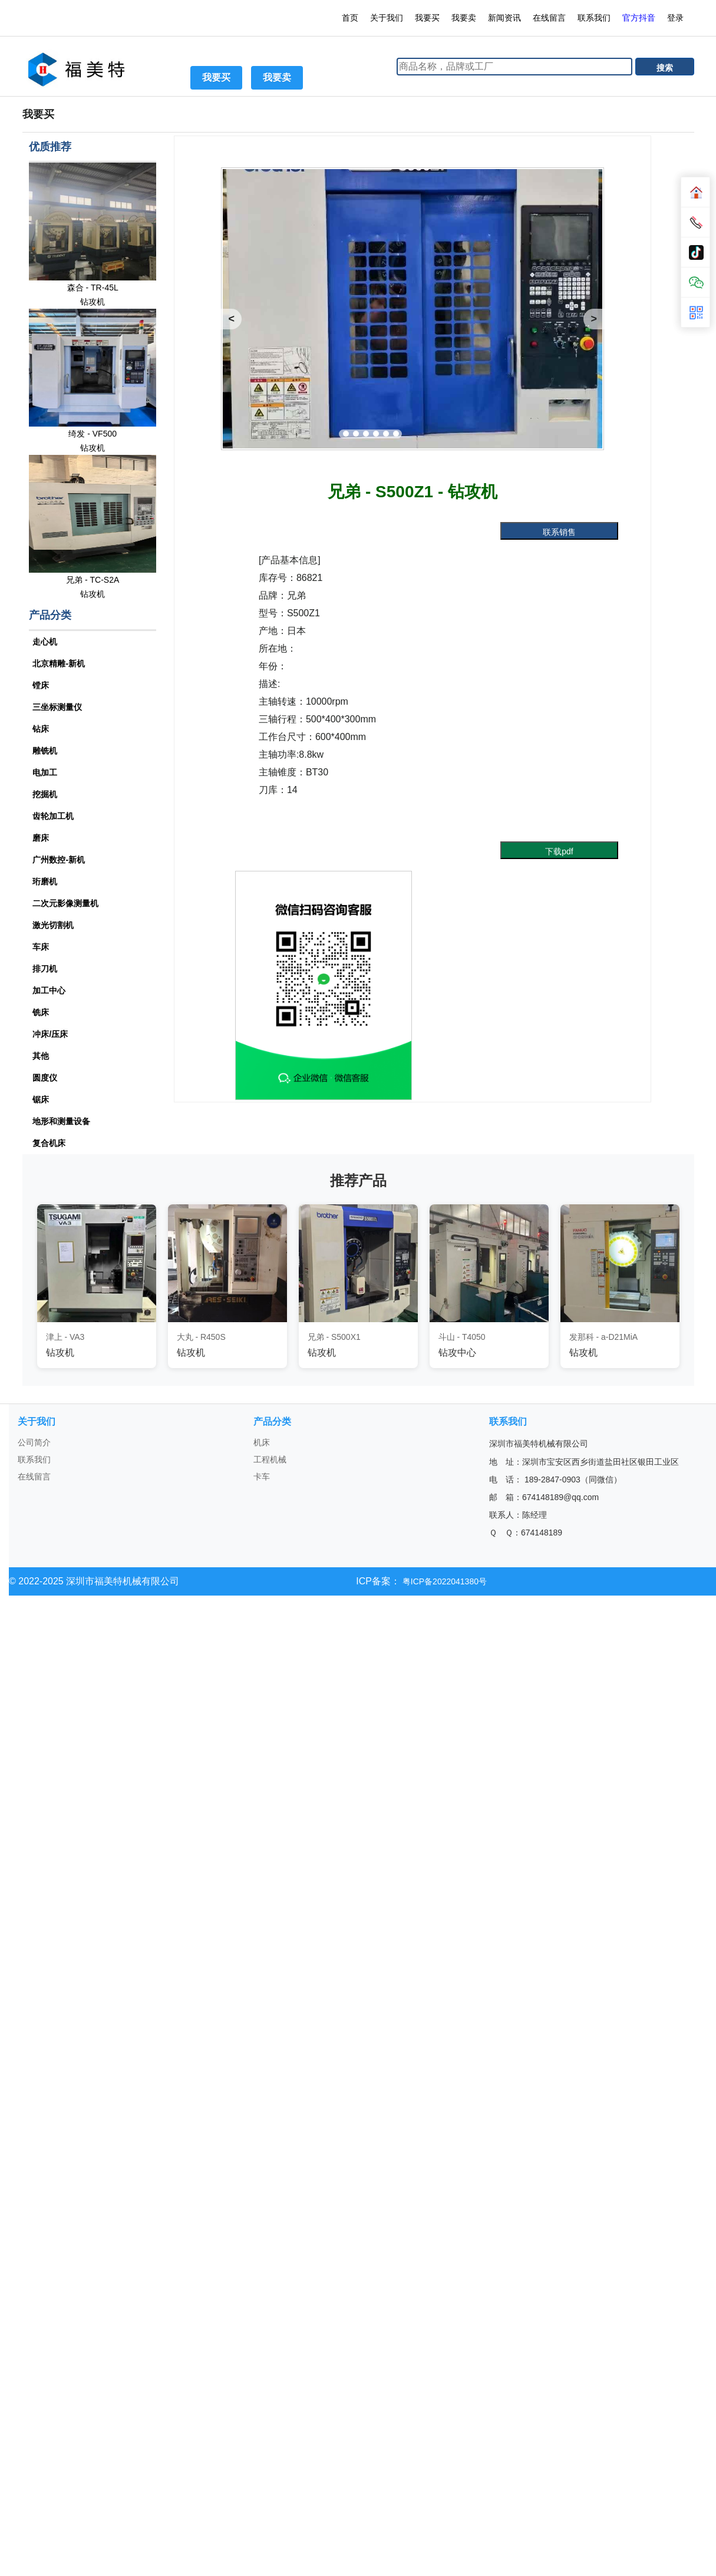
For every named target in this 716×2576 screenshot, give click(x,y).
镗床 (40, 685)
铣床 (40, 1012)
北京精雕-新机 (58, 663)
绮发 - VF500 (92, 433)
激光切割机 (53, 925)
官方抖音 (638, 17)
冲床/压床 (50, 1034)
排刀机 (44, 968)
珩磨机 (44, 881)
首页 (350, 17)
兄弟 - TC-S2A (92, 579)
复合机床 (48, 1143)
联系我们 (594, 17)
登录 (676, 17)
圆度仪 (44, 1077)
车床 (40, 947)
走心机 (44, 641)
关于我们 (386, 17)
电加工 (44, 772)
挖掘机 (44, 794)
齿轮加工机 (53, 816)
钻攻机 (92, 301)
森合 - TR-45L (92, 287)
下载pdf (559, 851)
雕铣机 (44, 750)
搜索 (664, 67)
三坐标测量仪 (57, 707)
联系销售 (559, 532)
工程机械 (269, 1459)
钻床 (40, 729)
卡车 (261, 1476)
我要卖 (463, 17)
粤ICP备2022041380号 (443, 1581)
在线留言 (549, 17)
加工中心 (48, 990)
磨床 (40, 838)
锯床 (40, 1099)
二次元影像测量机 (65, 903)
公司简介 (34, 1442)
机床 (261, 1442)
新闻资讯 (504, 17)
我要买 (427, 17)
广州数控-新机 (58, 859)
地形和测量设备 (61, 1121)
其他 (40, 1056)
